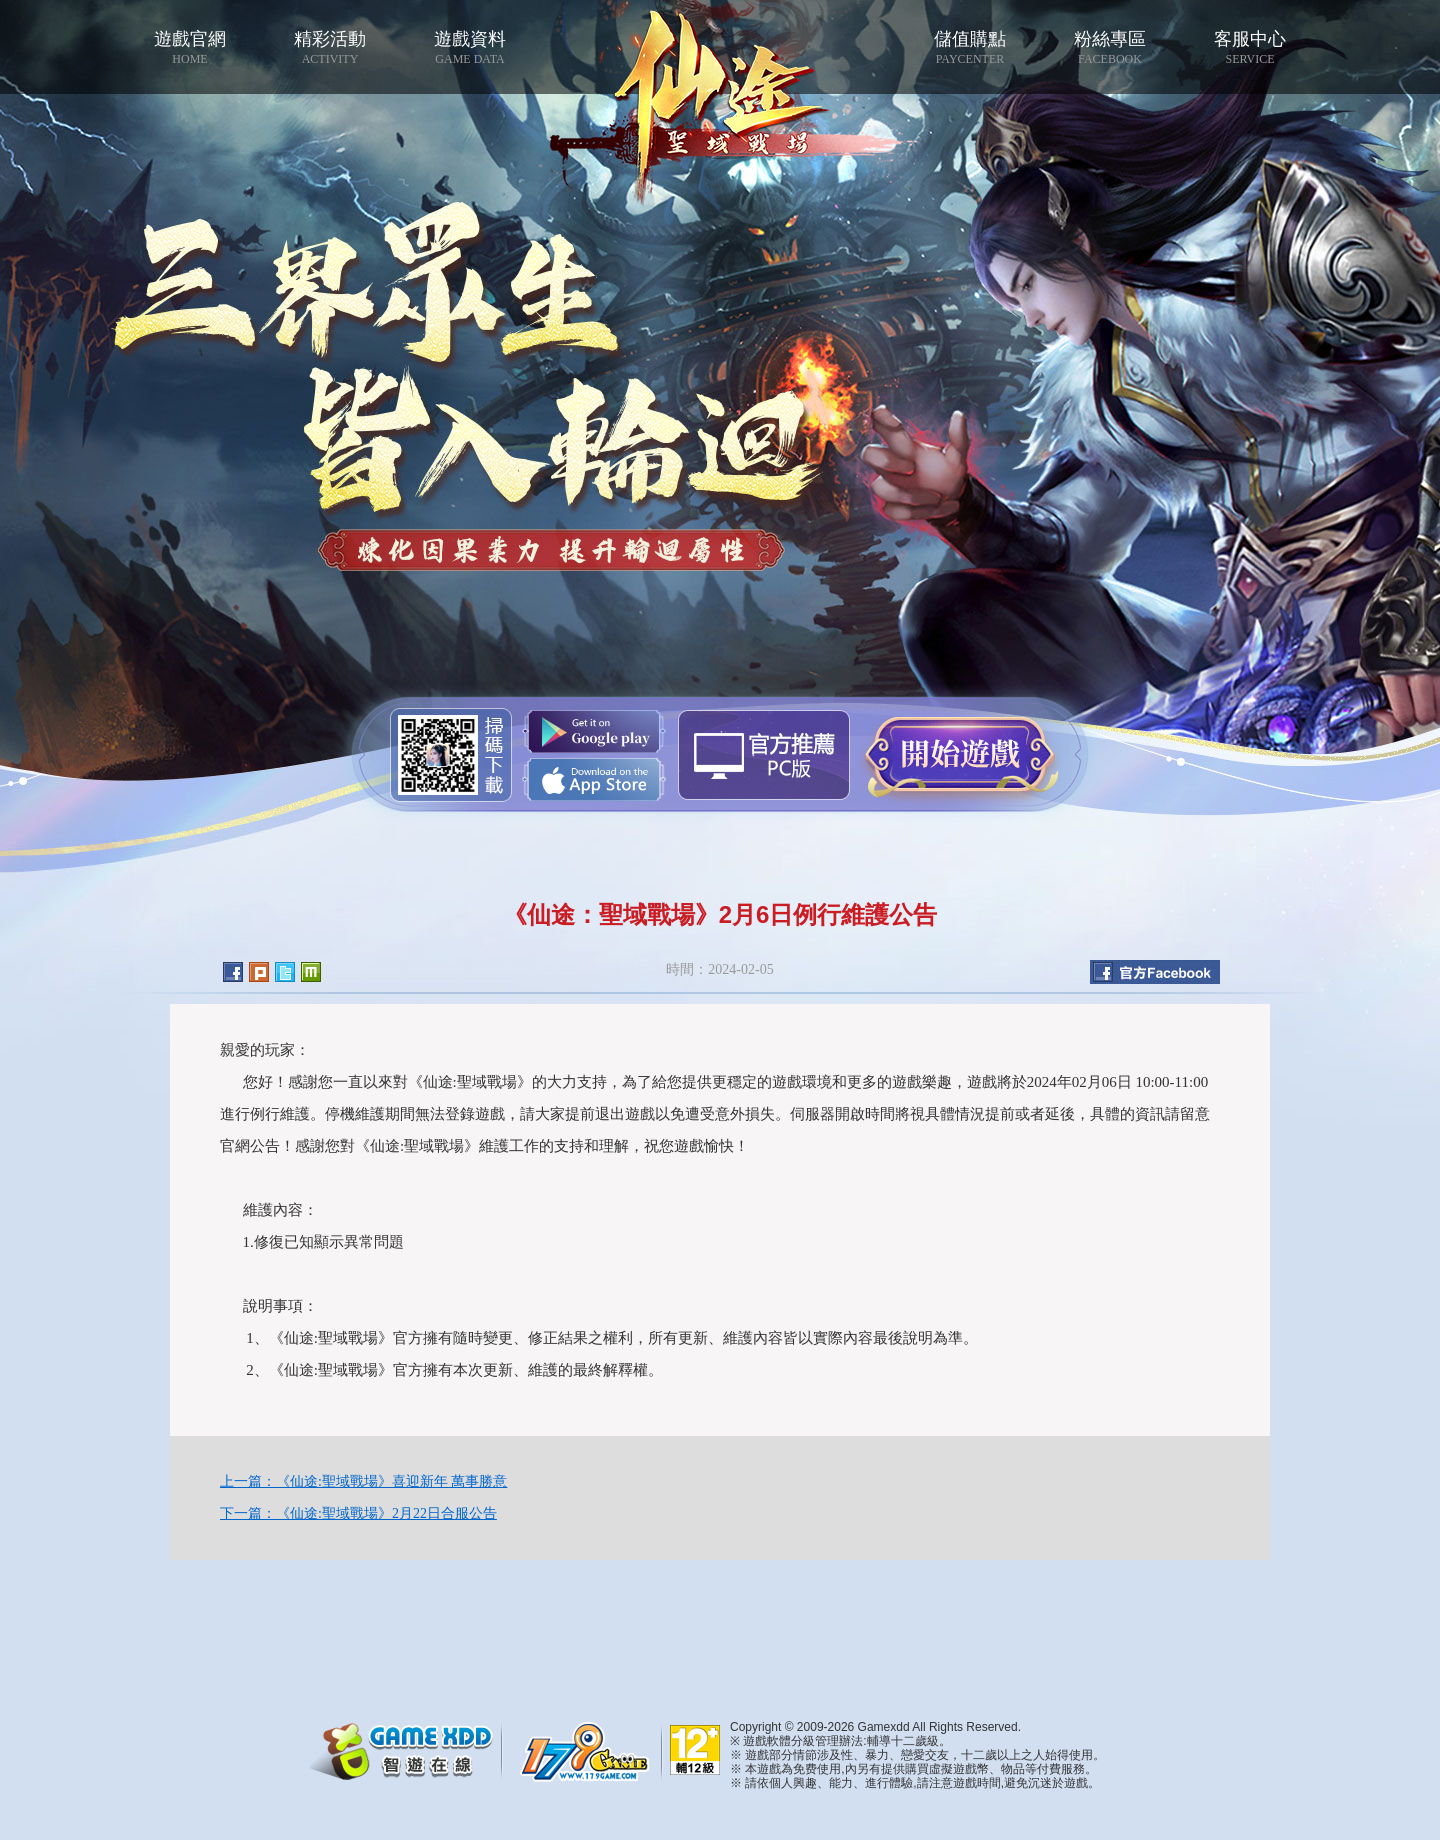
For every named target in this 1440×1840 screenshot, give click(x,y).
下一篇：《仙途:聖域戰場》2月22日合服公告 (358, 1513)
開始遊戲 (960, 754)
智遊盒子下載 (764, 755)
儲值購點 (970, 47)
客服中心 (1250, 47)
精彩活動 (330, 47)
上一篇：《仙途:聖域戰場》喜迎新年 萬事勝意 (363, 1481)
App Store (594, 779)
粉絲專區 (1110, 47)
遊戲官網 (190, 47)
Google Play (594, 731)
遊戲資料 (470, 47)
